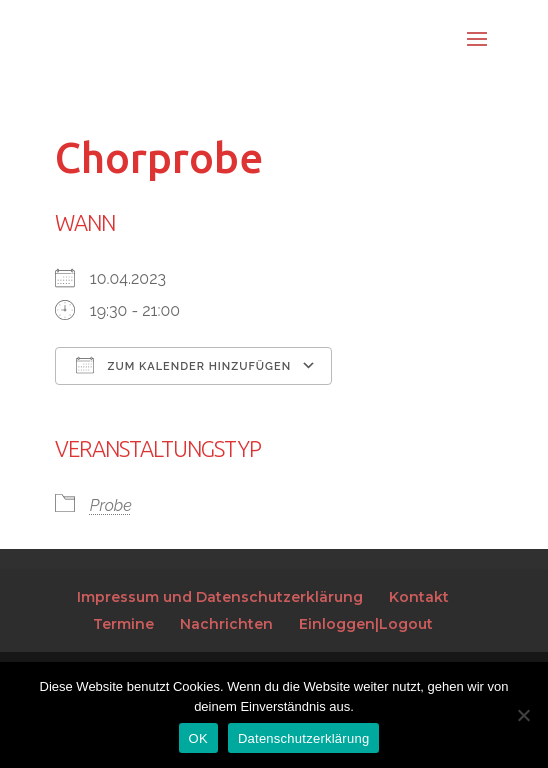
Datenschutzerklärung (303, 738)
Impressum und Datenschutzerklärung (220, 597)
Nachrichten (226, 624)
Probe (111, 505)
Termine (123, 624)
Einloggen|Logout (366, 624)
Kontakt (419, 597)
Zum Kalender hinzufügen (183, 365)
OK (198, 738)
